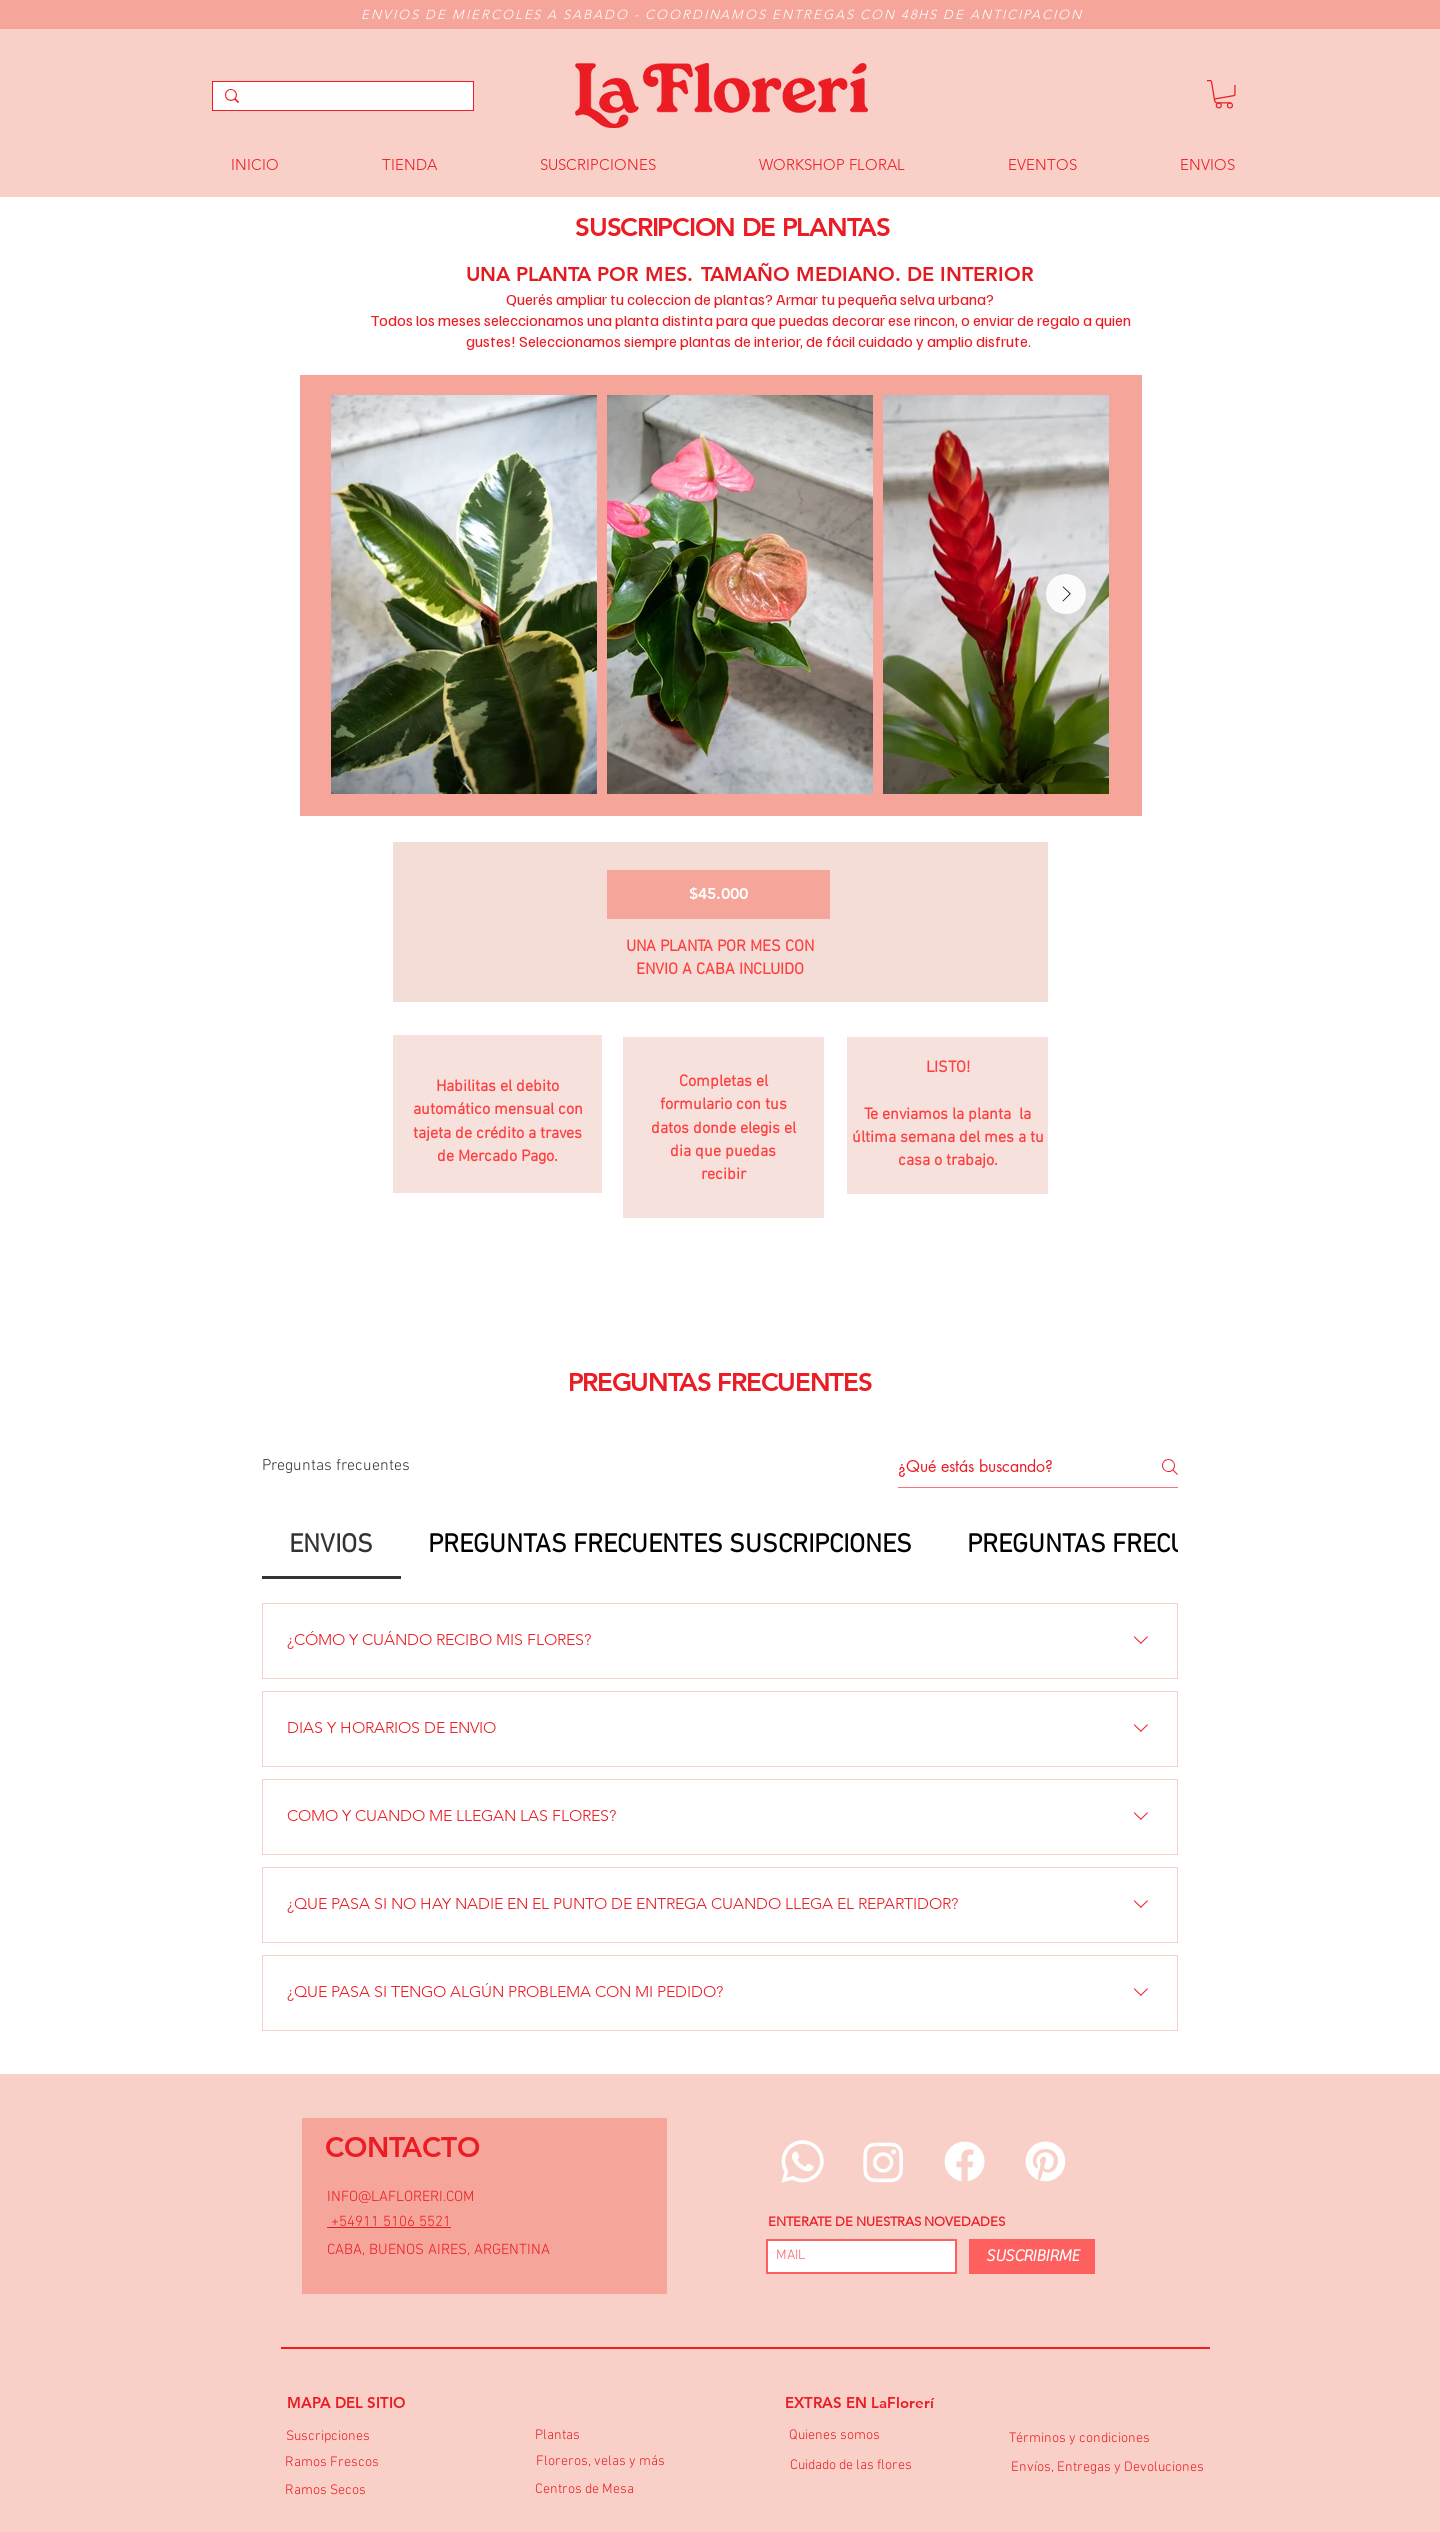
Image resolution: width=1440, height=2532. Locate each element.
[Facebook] (964, 2161)
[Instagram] (883, 2161)
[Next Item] (1066, 594)
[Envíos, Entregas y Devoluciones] (1107, 2468)
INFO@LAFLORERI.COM (400, 2197)
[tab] (331, 1545)
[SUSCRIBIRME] (1032, 2256)
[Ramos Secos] (325, 2491)
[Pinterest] (1045, 2161)
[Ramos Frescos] (332, 2463)
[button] (1224, 94)
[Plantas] (557, 2436)
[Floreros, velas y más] (600, 2462)
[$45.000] (718, 894)
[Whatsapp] (802, 2161)
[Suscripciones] (328, 2437)
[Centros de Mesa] (584, 2490)
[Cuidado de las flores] (851, 2466)
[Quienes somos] (834, 2436)
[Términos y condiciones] (1079, 2439)
